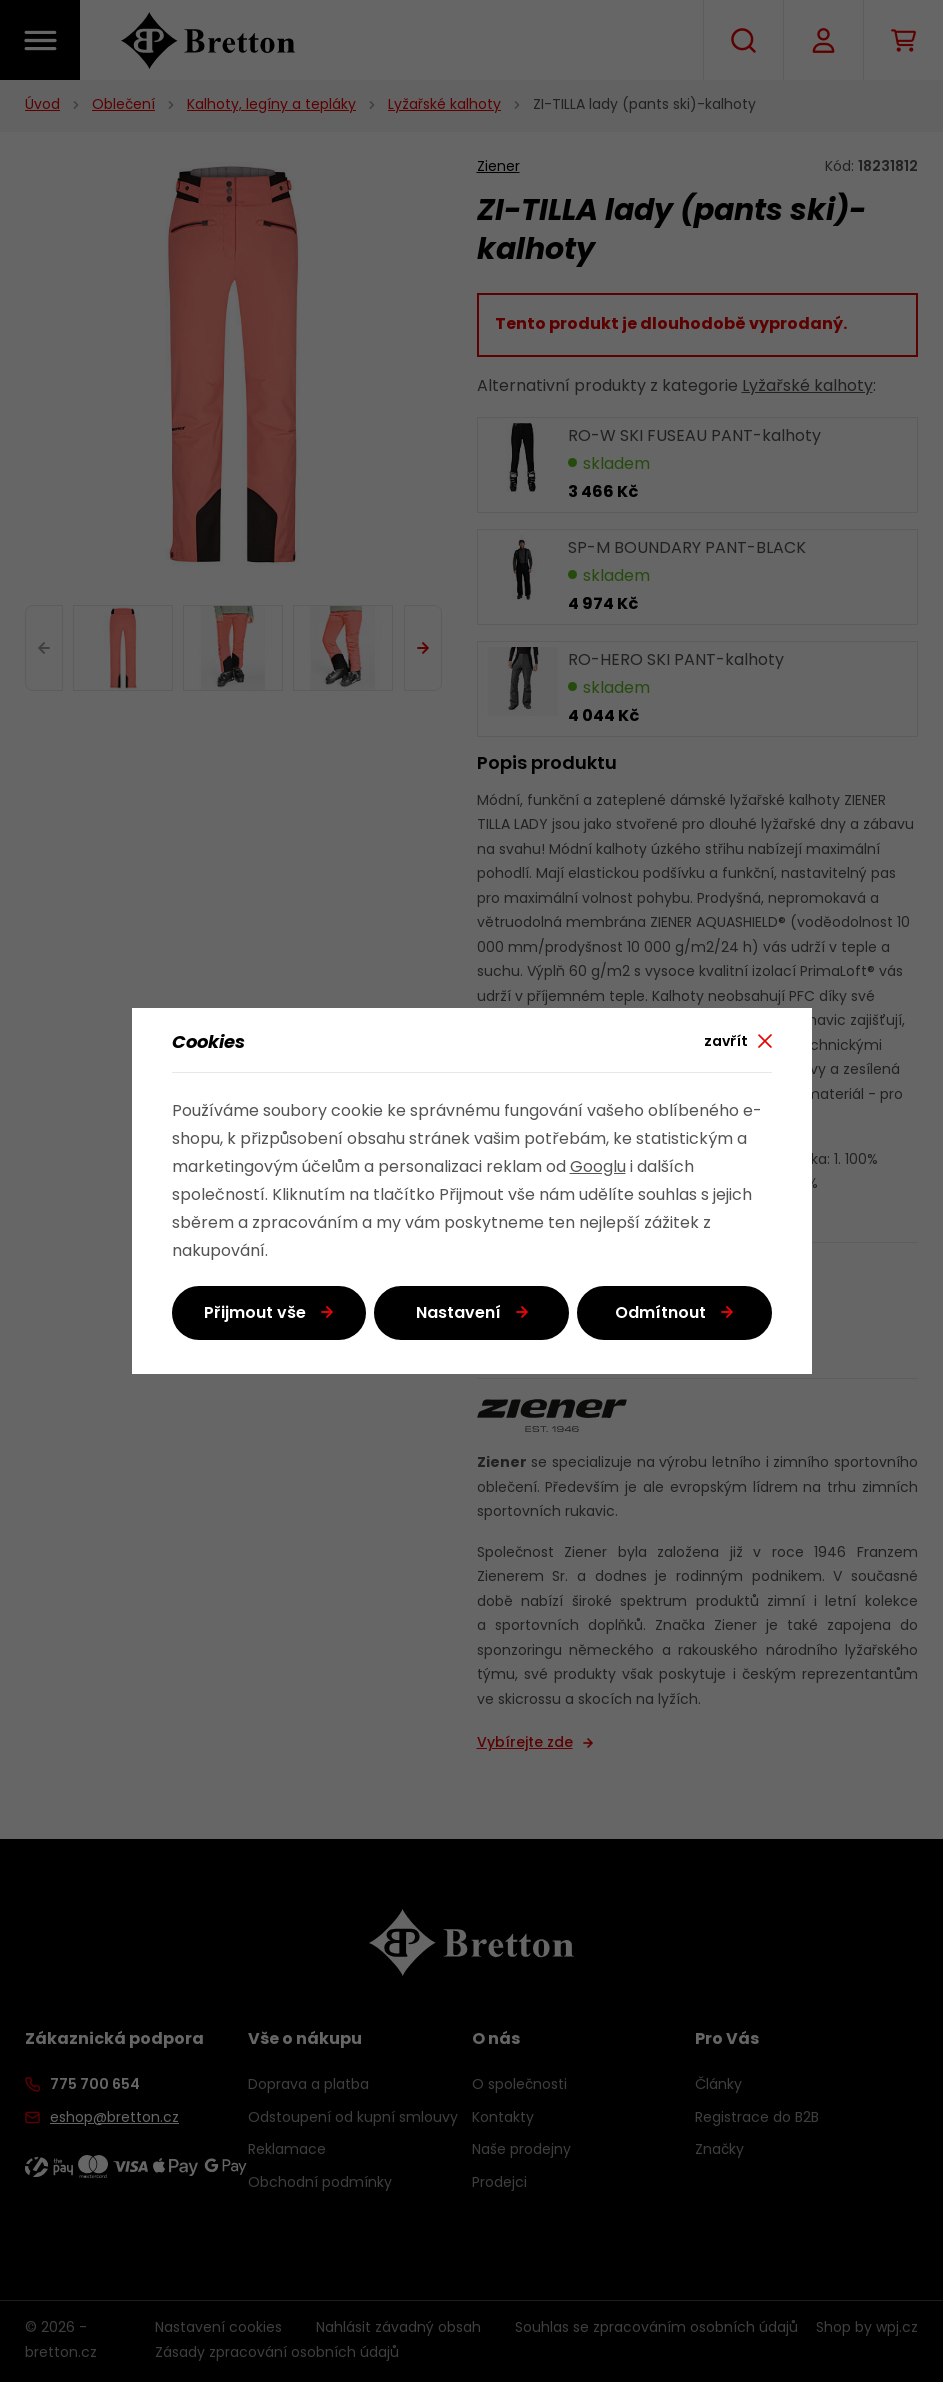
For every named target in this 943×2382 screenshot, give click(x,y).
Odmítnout (660, 1314)
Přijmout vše (255, 1314)
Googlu (598, 1168)
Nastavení (458, 1314)
